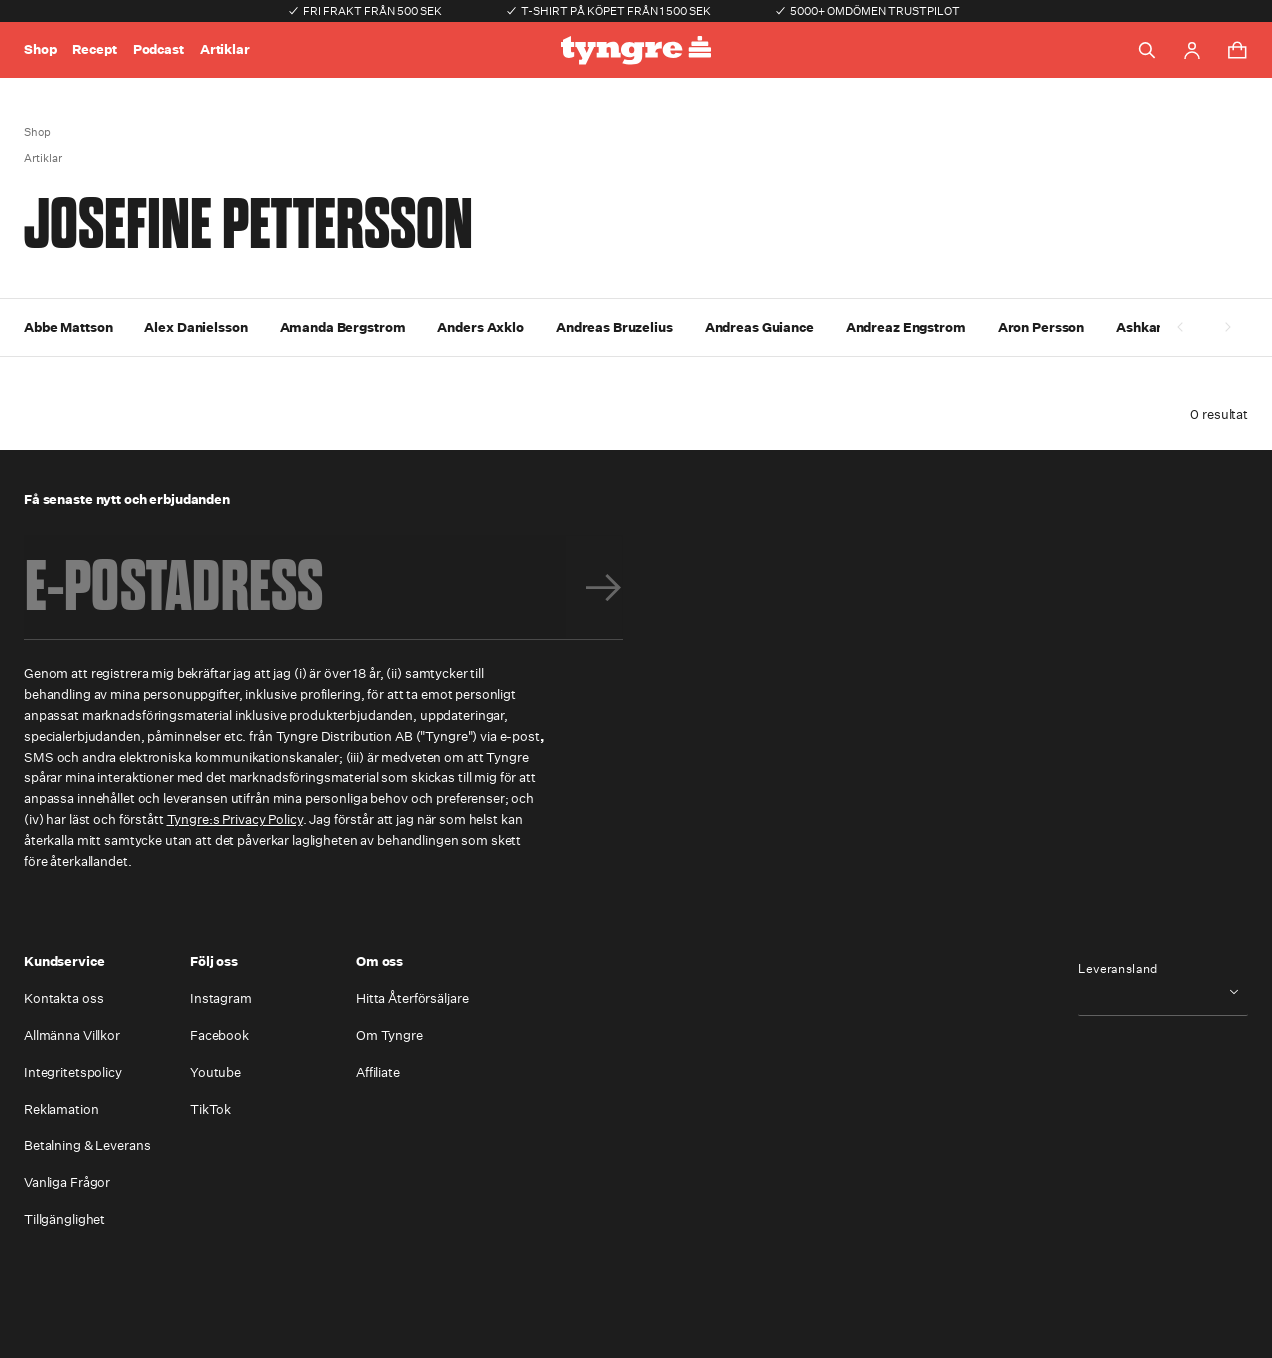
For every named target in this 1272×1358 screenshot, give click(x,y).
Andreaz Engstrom (906, 327)
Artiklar (225, 49)
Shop (40, 49)
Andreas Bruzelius (614, 327)
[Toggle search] (1147, 50)
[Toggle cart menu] (1237, 50)
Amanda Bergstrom (343, 327)
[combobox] (1163, 991)
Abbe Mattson (68, 327)
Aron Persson (1041, 327)
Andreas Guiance (759, 327)
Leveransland (1118, 969)
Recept (94, 49)
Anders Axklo (480, 327)
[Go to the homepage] (636, 50)
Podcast (158, 49)
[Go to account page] (1192, 50)
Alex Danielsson (195, 327)
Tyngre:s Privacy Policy (235, 819)
